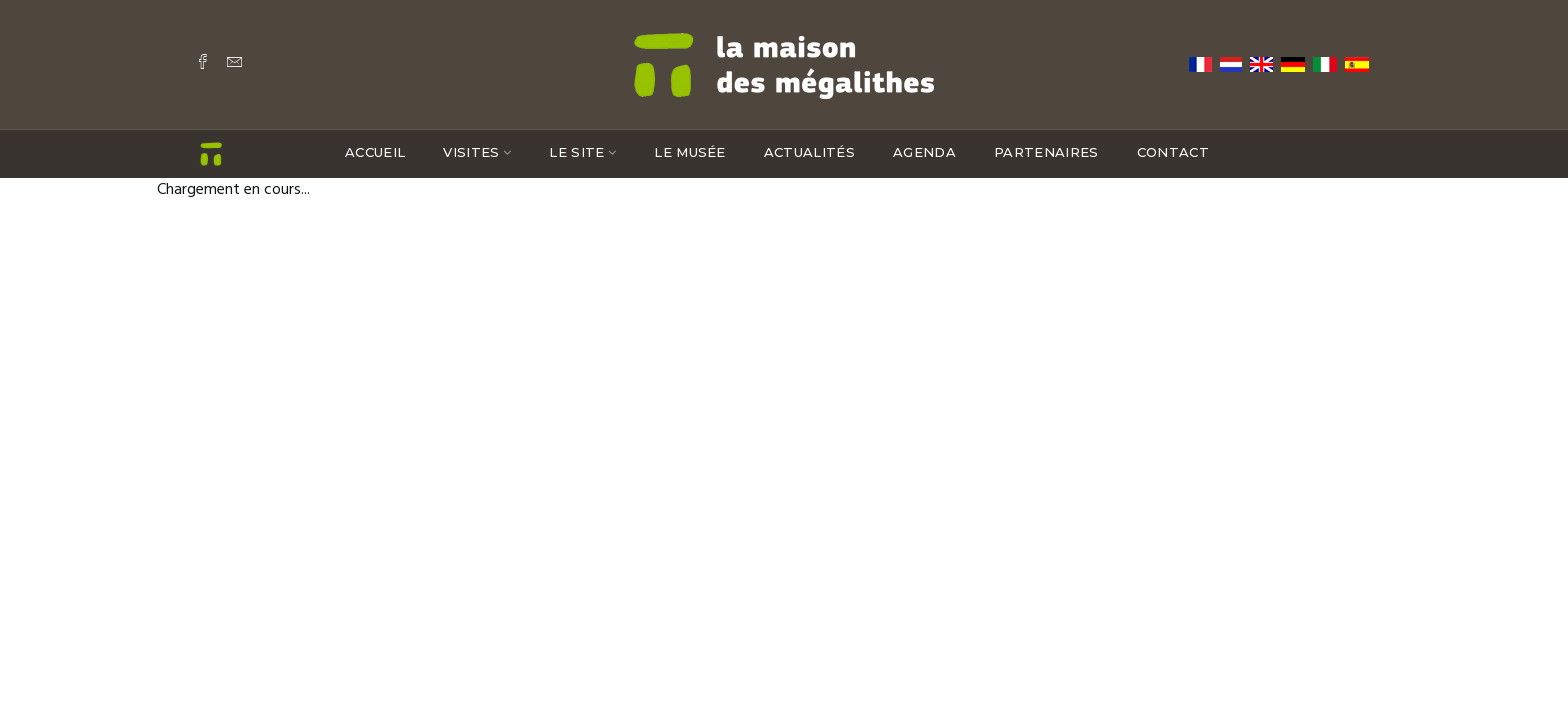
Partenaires (1046, 152)
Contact (1173, 152)
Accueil (375, 152)
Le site (576, 152)
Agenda (924, 152)
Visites (471, 152)
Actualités (809, 152)
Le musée (690, 152)
